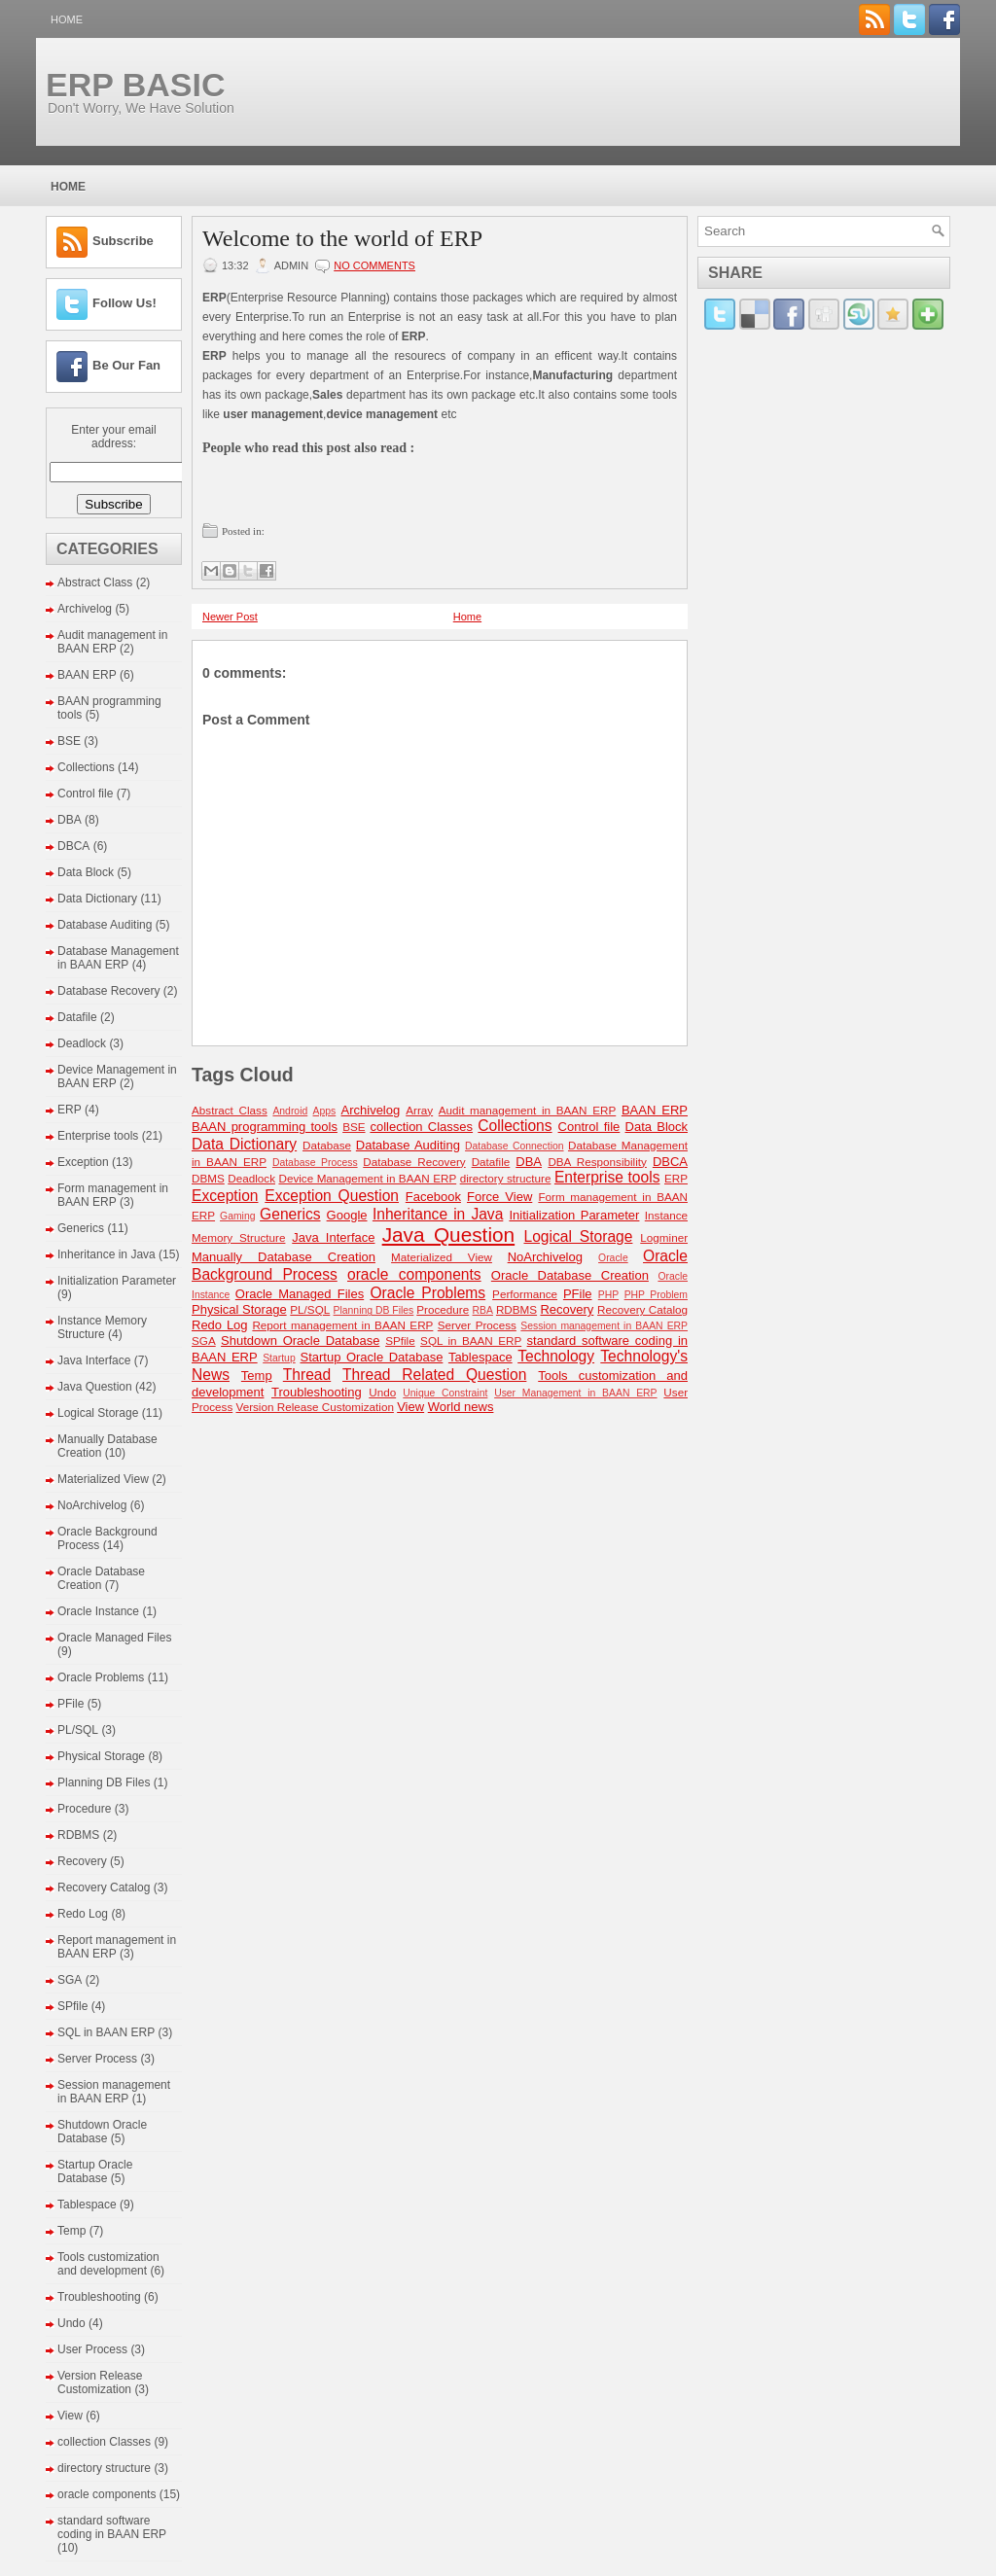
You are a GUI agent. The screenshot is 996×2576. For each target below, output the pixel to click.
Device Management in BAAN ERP (367, 1178)
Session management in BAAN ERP (113, 2091)
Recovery (82, 1861)
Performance (524, 1294)
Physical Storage (101, 1756)
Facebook (433, 1196)
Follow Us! (124, 303)
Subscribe (123, 240)
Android (289, 1111)
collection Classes (104, 2442)
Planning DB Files (103, 1782)
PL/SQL (77, 1730)
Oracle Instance (98, 1611)
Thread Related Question (434, 1374)
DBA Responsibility (597, 1161)
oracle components (106, 2494)
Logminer (664, 1237)
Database (326, 1145)
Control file (85, 793)
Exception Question (332, 1195)
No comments (374, 265)
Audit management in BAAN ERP (112, 641)
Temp (71, 2231)
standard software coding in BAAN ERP (111, 2527)
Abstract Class (94, 582)
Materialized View (103, 1479)
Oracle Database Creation (101, 1578)
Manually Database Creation (283, 1257)
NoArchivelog (91, 1505)
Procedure (84, 1809)
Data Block (85, 872)
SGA (69, 1980)
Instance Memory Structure (102, 1327)
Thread (307, 1374)
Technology (555, 1356)
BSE (69, 741)
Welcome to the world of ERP (342, 238)
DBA (69, 820)
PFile (70, 1704)
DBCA (73, 846)
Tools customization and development (108, 2263)
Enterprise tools (97, 1136)
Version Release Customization (99, 2382)
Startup (279, 1358)
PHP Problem (656, 1294)
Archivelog (84, 609)
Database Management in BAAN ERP (118, 957)
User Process (92, 2349)
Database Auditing (104, 925)
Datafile (77, 1017)
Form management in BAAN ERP (112, 1195)
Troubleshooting (99, 2297)
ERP (69, 1109)
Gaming (237, 1216)
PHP (608, 1294)
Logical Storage (97, 1413)
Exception (83, 1162)
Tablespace (87, 2204)
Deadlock (81, 1043)
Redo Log (82, 1914)
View (70, 2415)
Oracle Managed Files (114, 1637)
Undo (71, 2323)
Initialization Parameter (116, 1281)
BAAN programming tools (265, 1126)
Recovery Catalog (103, 1887)
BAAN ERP (87, 675)
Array (419, 1110)
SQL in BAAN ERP (106, 2032)
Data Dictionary (97, 898)
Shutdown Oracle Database (102, 2131)
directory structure (104, 2468)
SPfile (72, 2006)
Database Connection (514, 1146)
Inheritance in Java (106, 1254)
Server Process (97, 2058)
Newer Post (230, 616)
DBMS (208, 1178)
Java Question (94, 1387)
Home (67, 19)
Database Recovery (108, 991)
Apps (325, 1111)
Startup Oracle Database (94, 2171)
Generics (80, 1228)
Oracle (613, 1258)
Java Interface (93, 1360)
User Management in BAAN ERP (575, 1393)
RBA (483, 1310)
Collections (86, 767)
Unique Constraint (445, 1393)
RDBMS (78, 1835)
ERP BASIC (136, 84)
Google (347, 1215)
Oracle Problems (100, 1677)
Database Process (315, 1162)
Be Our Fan (126, 365)
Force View (499, 1196)
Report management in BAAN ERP (342, 1325)
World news (461, 1406)
